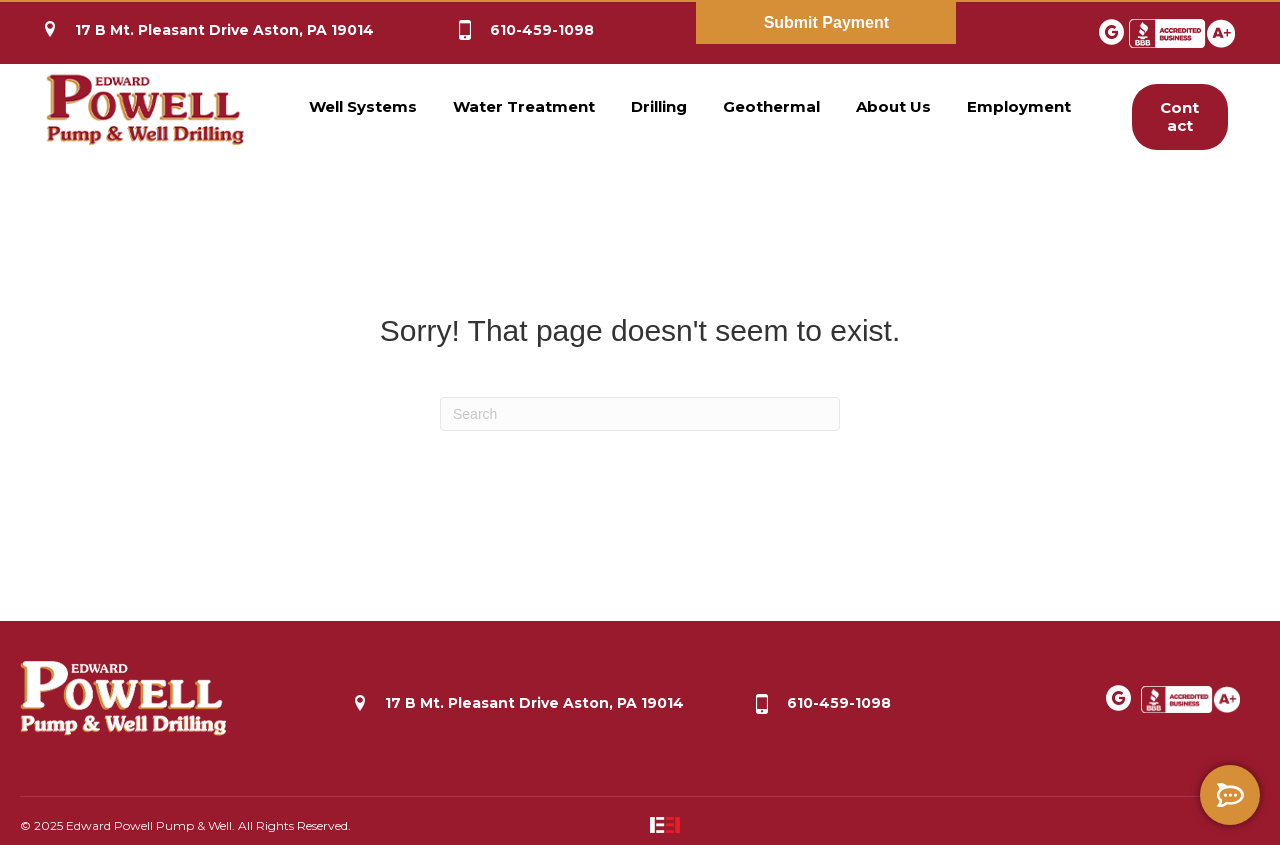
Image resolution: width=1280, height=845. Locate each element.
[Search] (640, 414)
